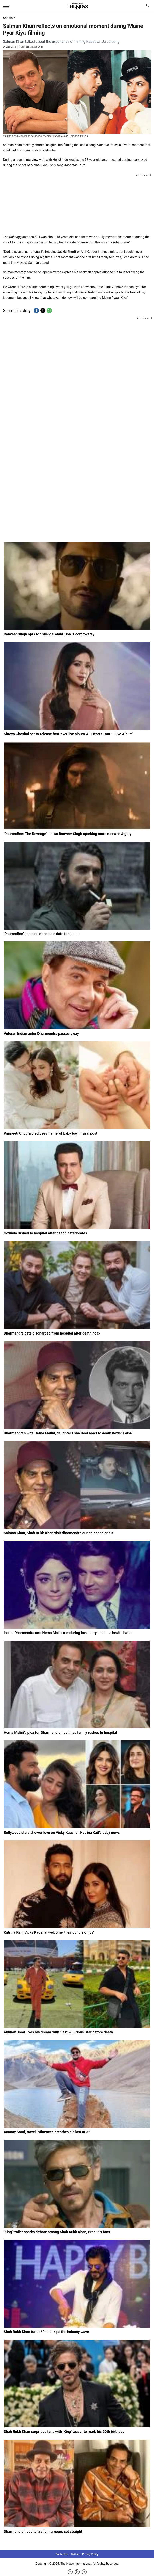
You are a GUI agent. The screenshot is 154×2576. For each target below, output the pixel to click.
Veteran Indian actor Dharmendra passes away (41, 1033)
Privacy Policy (90, 2554)
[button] (36, 310)
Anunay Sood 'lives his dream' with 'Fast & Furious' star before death (58, 2032)
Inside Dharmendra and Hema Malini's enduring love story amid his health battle (68, 1633)
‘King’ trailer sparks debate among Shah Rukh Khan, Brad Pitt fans (57, 2232)
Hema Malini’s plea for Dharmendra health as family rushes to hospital (60, 1732)
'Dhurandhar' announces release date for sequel (42, 934)
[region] (77, 203)
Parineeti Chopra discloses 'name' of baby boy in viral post (50, 1133)
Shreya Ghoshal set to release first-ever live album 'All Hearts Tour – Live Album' (68, 734)
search (148, 6)
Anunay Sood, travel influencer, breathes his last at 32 (47, 2132)
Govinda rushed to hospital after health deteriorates (45, 1233)
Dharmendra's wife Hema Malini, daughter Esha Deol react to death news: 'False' (68, 1433)
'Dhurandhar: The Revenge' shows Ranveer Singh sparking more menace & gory (68, 834)
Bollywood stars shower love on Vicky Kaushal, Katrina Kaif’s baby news (62, 1832)
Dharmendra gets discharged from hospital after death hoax (52, 1333)
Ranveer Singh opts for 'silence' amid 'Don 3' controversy (49, 634)
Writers (75, 2554)
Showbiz (9, 18)
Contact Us (62, 2554)
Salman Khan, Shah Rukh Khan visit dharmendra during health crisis (58, 1533)
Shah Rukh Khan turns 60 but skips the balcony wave (46, 2332)
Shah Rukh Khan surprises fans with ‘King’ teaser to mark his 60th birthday (64, 2431)
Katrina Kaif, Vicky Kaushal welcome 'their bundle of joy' (49, 1932)
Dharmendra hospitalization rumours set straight (43, 2531)
